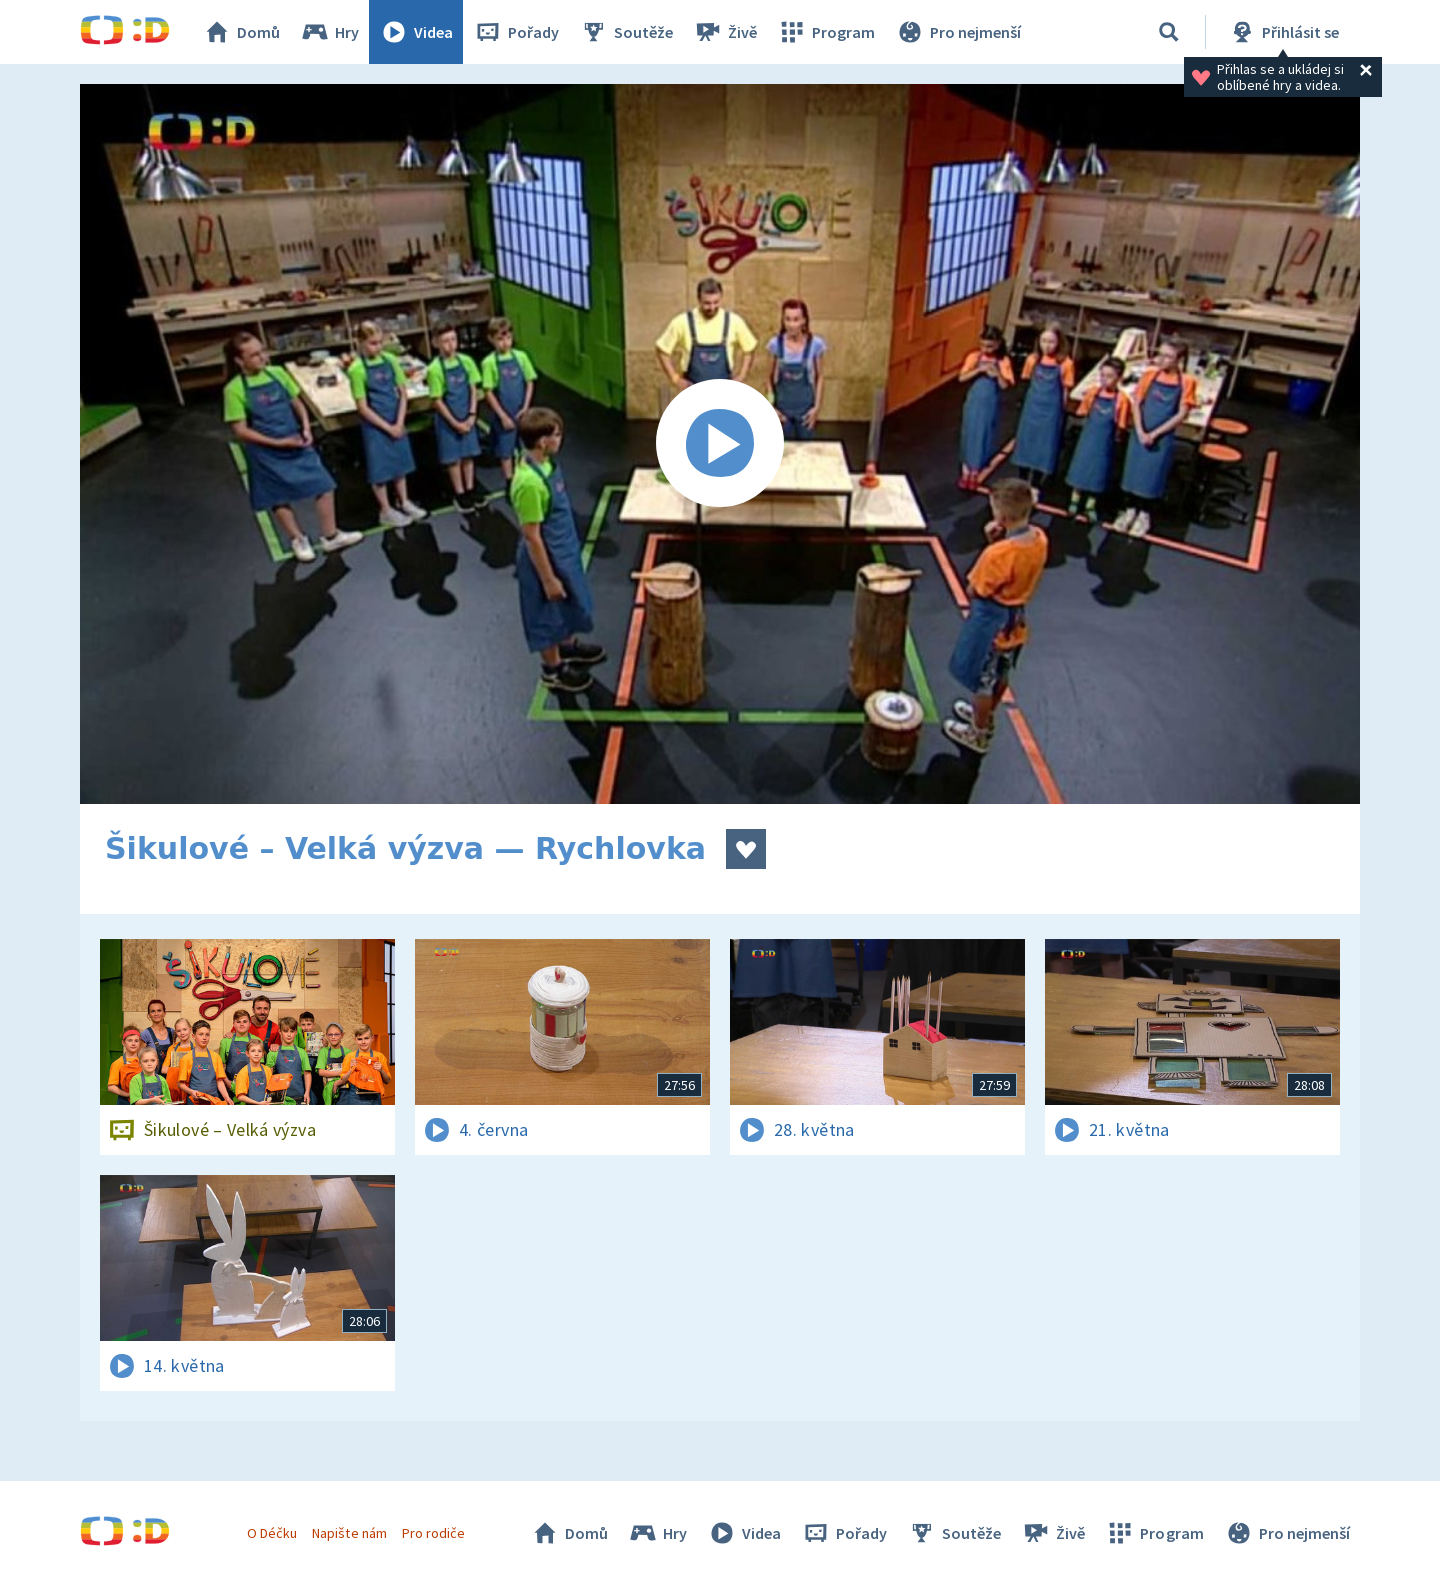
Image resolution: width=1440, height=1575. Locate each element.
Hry (329, 32)
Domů (241, 32)
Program (826, 32)
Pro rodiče (433, 1533)
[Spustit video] (720, 444)
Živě (725, 32)
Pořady (516, 32)
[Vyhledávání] (1169, 32)
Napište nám (349, 1533)
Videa (416, 32)
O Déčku (272, 1533)
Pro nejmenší (958, 32)
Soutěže (626, 32)
